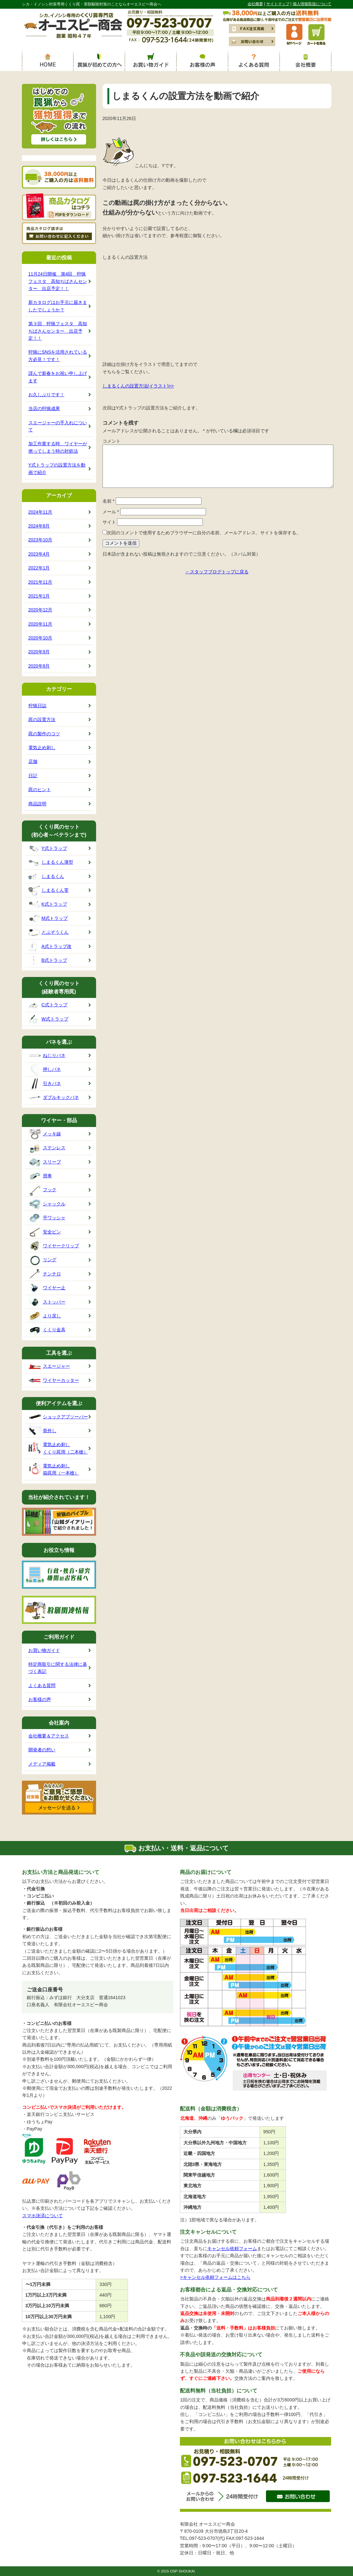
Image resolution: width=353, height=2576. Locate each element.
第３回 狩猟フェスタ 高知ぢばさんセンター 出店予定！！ (57, 331)
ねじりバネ (46, 1055)
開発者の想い (41, 1749)
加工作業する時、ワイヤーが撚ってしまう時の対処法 (57, 447)
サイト (109, 522)
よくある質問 (41, 1685)
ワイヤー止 (46, 1288)
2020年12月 (40, 609)
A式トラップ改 (50, 946)
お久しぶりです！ (46, 394)
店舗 (32, 761)
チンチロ (44, 1274)
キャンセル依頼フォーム (232, 2248)
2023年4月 (39, 554)
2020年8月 (39, 666)
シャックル (46, 1204)
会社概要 (255, 4)
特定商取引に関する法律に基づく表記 (57, 1668)
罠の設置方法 (41, 719)
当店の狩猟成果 (44, 408)
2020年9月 (39, 651)
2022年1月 (39, 567)
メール (111, 511)
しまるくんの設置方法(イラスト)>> (138, 385)
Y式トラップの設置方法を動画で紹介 (56, 468)
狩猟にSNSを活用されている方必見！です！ (57, 355)
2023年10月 (40, 539)
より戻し (44, 1316)
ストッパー (46, 1302)
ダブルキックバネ (53, 1097)
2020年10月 (40, 637)
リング (42, 1260)
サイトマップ (277, 4)
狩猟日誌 (37, 705)
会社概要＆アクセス (48, 1735)
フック (42, 1190)
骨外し (42, 1431)
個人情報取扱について (312, 4)
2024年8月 (39, 525)
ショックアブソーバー (58, 1417)
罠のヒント (39, 789)
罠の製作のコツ (44, 733)
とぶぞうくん (48, 933)
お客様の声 (39, 1699)
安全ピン (44, 1232)
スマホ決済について (42, 2215)
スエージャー (49, 1366)
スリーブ (44, 1162)
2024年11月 (40, 512)
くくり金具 (46, 1330)
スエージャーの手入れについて (57, 426)
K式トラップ (47, 905)
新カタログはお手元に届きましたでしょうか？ (57, 306)
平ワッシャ (46, 1218)
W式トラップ (48, 1019)
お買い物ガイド (44, 1650)
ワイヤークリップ (53, 1246)
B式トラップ (47, 961)
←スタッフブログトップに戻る (217, 571)
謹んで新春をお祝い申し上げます (57, 377)
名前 (108, 501)
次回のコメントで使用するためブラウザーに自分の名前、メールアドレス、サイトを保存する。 (204, 532)
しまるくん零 (48, 891)
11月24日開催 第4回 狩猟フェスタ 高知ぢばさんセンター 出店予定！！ (57, 281)
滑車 (40, 1176)
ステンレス (46, 1148)
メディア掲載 (41, 1763)
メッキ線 (44, 1134)
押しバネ (44, 1069)
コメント (112, 441)
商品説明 (37, 803)
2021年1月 (39, 596)
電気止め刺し (41, 747)
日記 (32, 775)
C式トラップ (47, 1005)
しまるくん (46, 877)
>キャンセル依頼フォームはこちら (215, 2277)
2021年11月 (40, 582)
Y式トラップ (47, 849)
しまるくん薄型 (50, 863)
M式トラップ (48, 919)
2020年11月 (40, 624)
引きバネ (44, 1083)
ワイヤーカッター (53, 1380)
